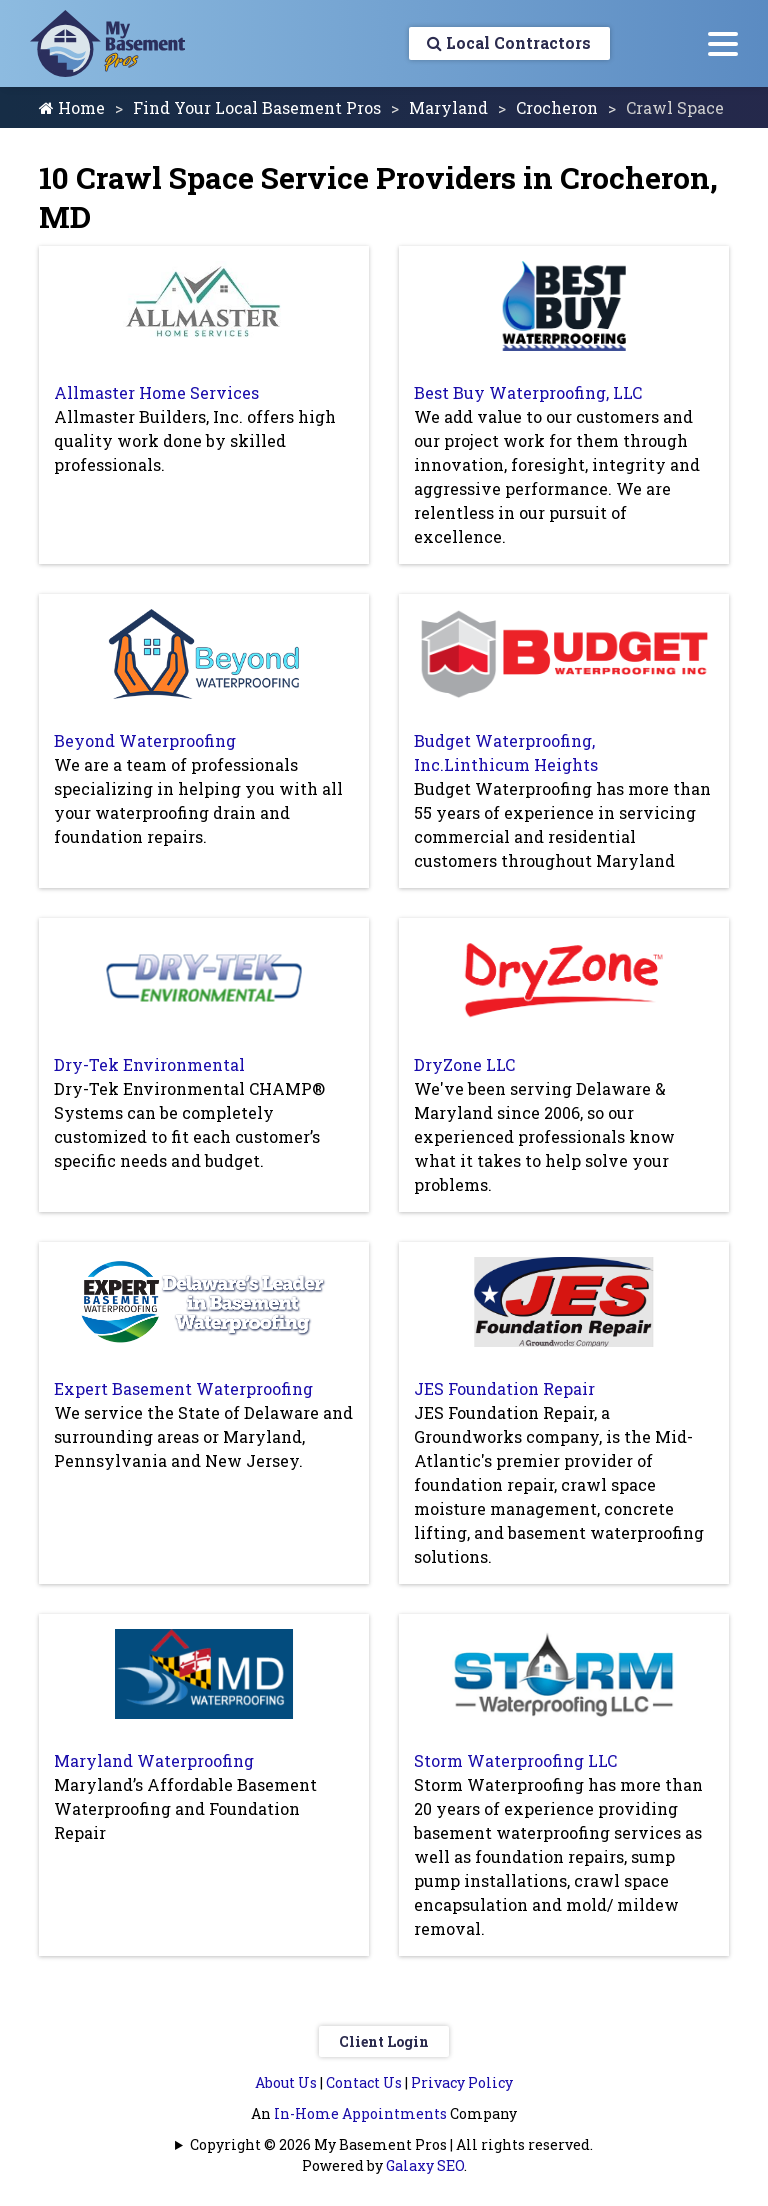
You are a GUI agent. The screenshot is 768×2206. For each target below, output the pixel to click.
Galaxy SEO (425, 2165)
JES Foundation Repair (504, 1388)
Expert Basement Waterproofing (183, 1388)
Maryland (448, 107)
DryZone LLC (464, 1064)
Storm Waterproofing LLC (515, 1760)
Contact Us (364, 2082)
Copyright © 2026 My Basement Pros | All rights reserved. (391, 2144)
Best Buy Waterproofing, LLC (528, 392)
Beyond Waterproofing (145, 740)
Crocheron (557, 107)
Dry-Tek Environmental (149, 1064)
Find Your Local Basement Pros (257, 107)
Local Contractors (506, 43)
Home (72, 107)
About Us (286, 2082)
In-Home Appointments (360, 2113)
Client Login (384, 2041)
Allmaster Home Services (156, 392)
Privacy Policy (462, 2082)
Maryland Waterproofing (154, 1760)
